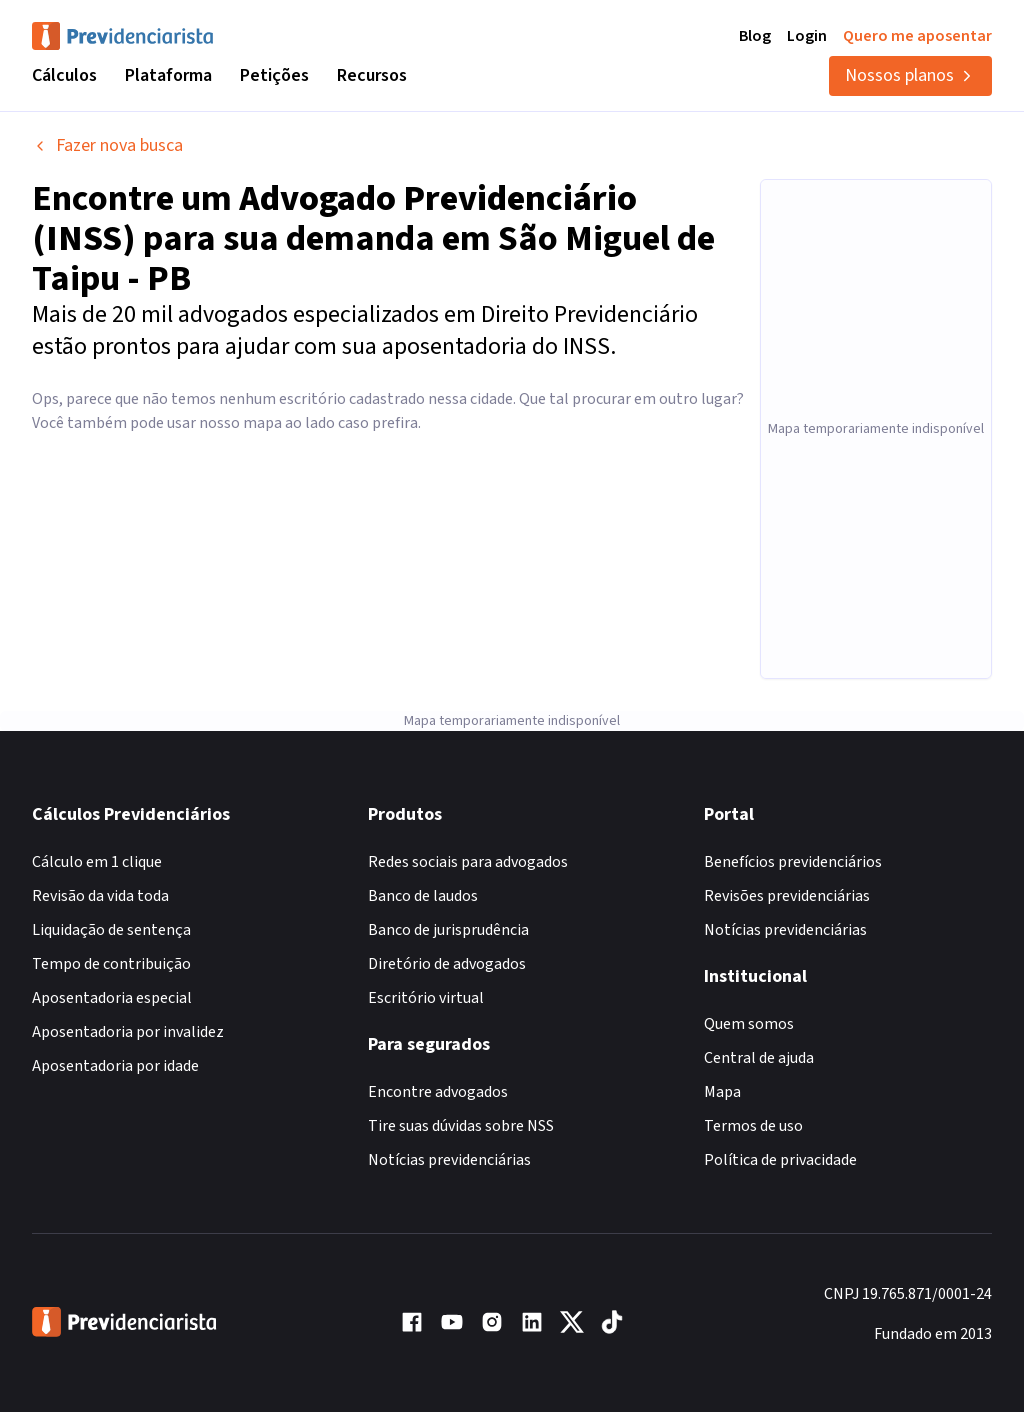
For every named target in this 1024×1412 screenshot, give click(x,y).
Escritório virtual (426, 998)
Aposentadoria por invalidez (128, 1032)
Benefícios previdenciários (793, 862)
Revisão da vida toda (100, 896)
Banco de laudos (423, 896)
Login (807, 36)
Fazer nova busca (107, 145)
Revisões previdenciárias (787, 896)
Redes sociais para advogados (468, 862)
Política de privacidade (780, 1160)
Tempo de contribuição (111, 964)
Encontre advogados (438, 1092)
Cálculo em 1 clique (97, 862)
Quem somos (749, 1024)
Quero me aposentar (917, 36)
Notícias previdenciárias (449, 1160)
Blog (755, 36)
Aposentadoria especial (112, 998)
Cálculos (64, 75)
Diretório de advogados (447, 964)
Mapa (722, 1092)
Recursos (372, 75)
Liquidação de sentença (111, 930)
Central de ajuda (759, 1058)
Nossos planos (910, 75)
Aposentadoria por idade (115, 1066)
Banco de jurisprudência (448, 930)
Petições (274, 75)
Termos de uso (753, 1126)
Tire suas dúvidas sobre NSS (461, 1126)
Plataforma (168, 75)
